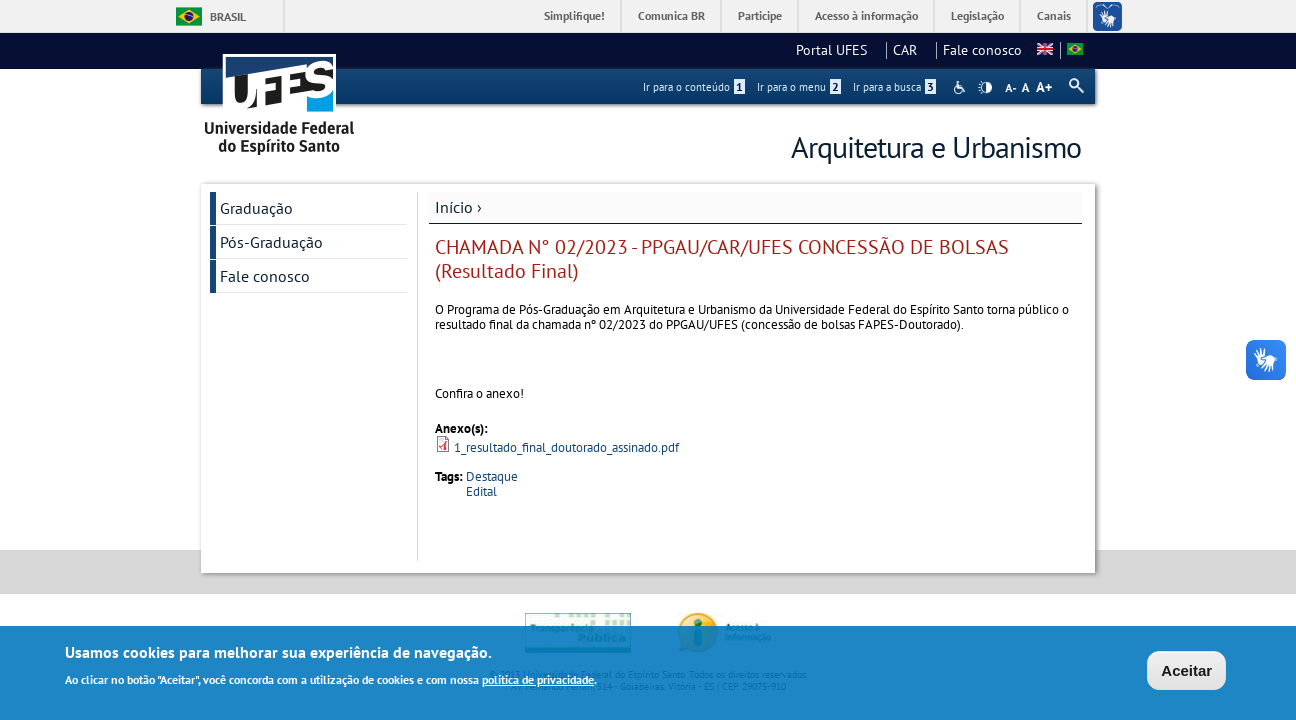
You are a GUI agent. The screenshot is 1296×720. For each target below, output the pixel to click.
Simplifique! (574, 15)
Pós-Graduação (271, 242)
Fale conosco (982, 50)
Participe (760, 15)
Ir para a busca (894, 87)
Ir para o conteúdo (694, 87)
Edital (481, 491)
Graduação (256, 208)
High (985, 88)
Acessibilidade (961, 87)
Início (454, 207)
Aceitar (1186, 672)
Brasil (228, 16)
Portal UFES (837, 50)
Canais (1054, 15)
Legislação (977, 15)
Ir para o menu (799, 87)
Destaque (492, 476)
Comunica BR (671, 15)
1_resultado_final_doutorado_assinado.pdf (566, 447)
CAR (911, 50)
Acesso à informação (866, 15)
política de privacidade (538, 681)
